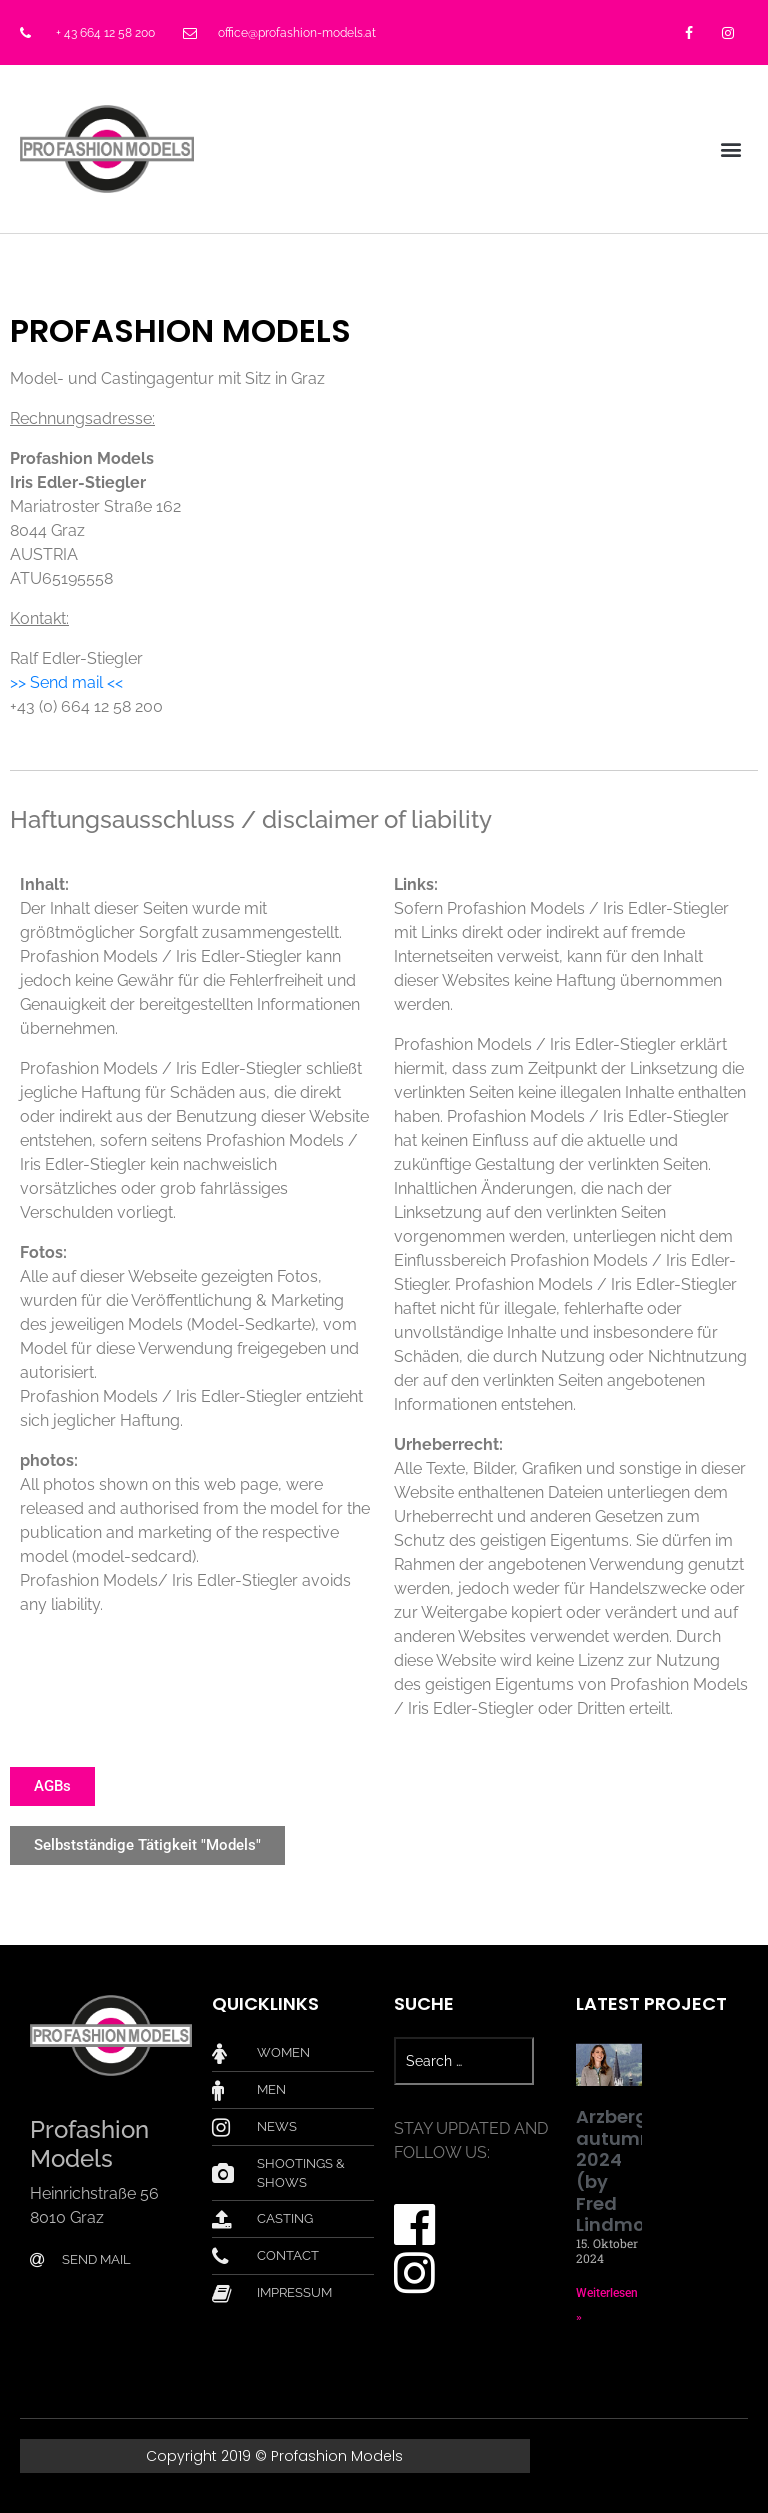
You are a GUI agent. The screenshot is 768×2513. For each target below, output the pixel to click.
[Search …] (464, 2061)
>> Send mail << (66, 682)
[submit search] (545, 2061)
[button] (731, 148)
